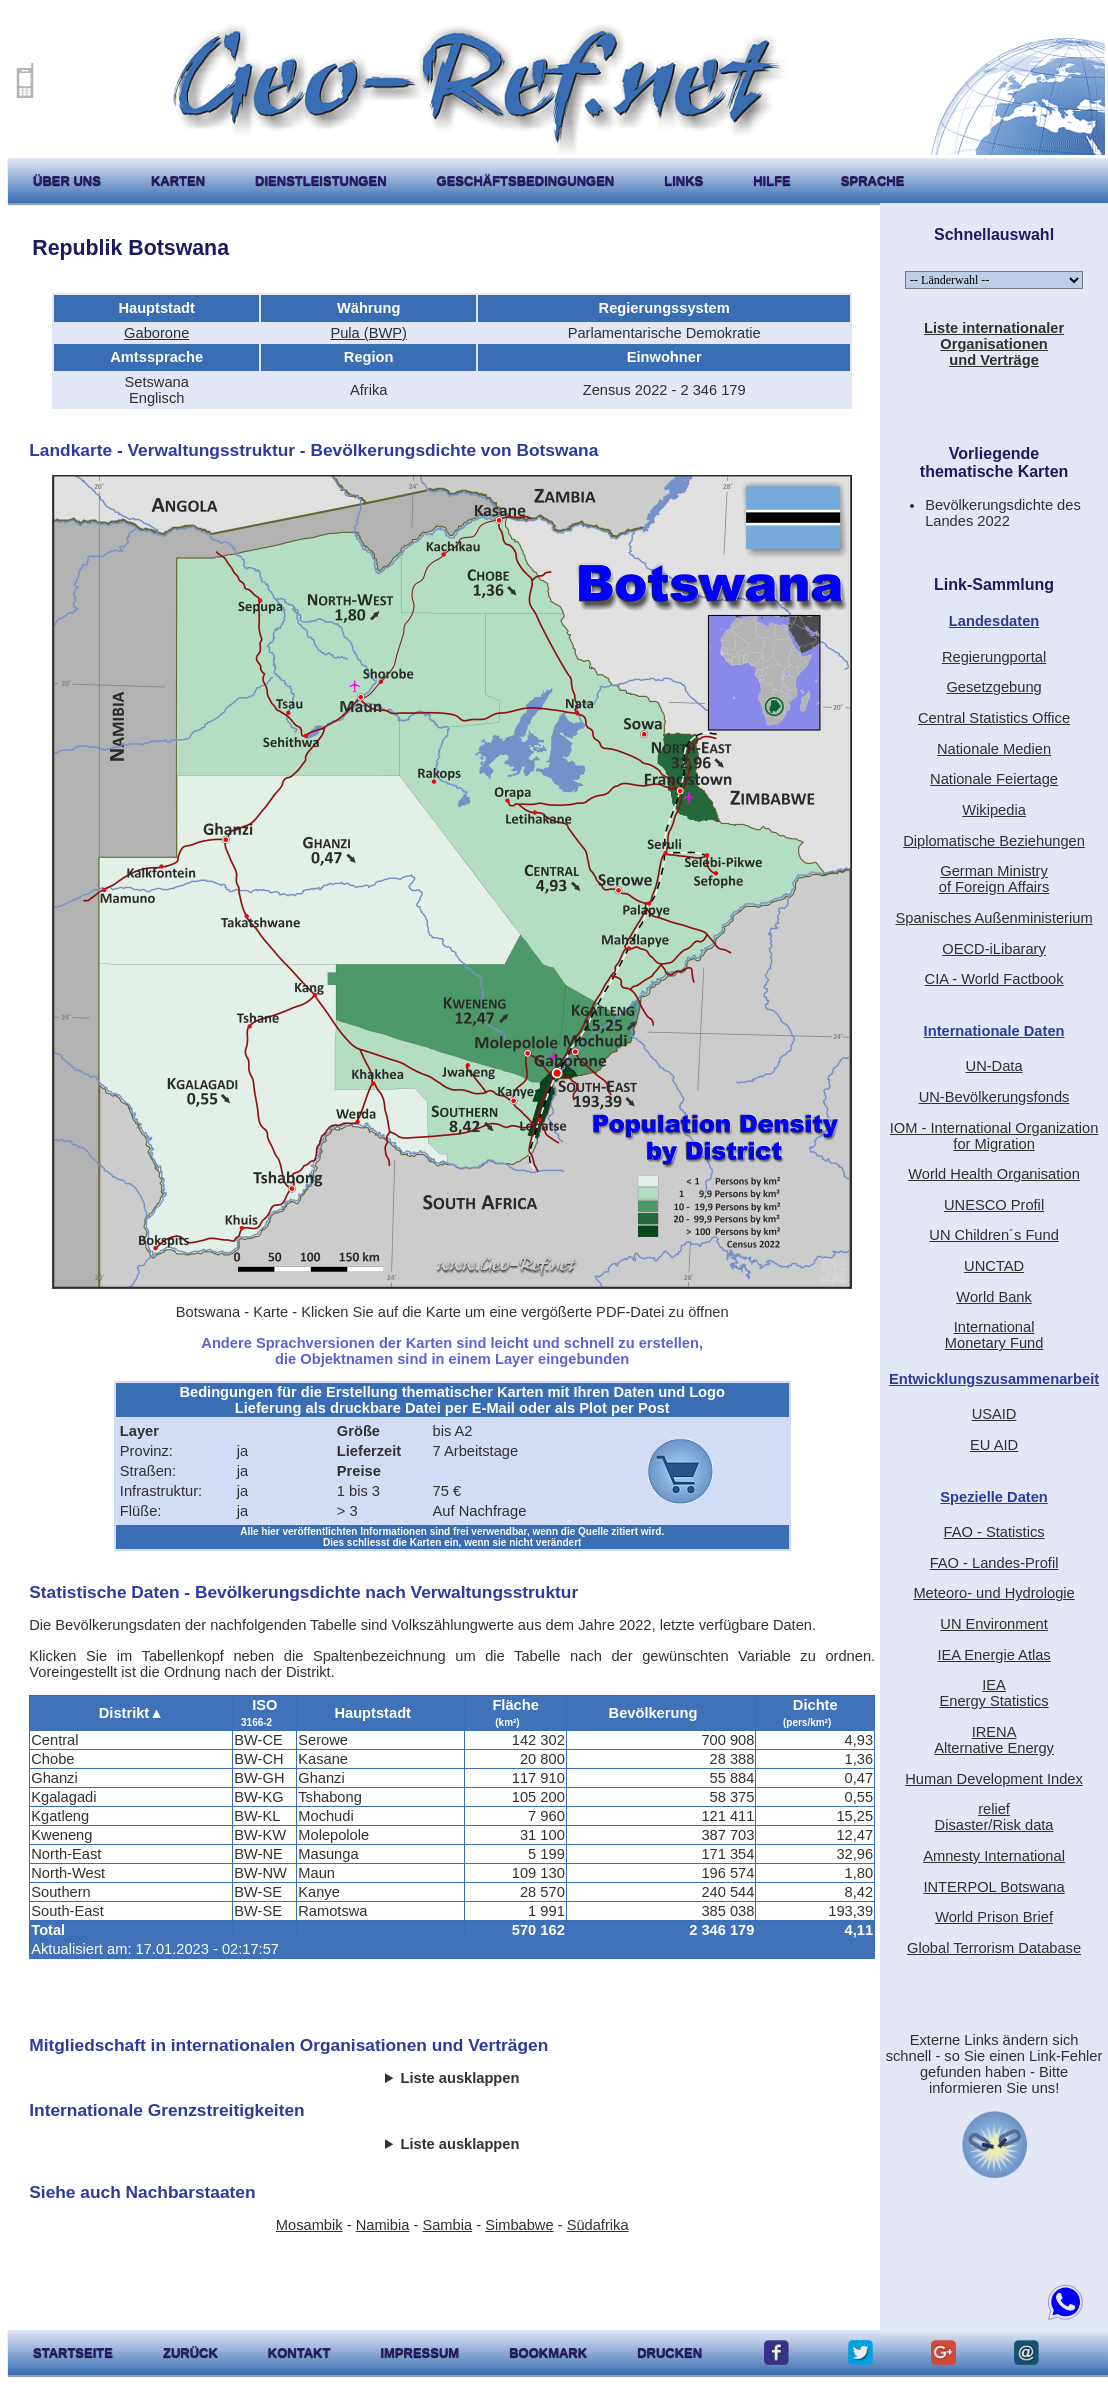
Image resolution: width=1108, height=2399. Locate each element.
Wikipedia (994, 810)
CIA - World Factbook (994, 979)
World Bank (994, 1297)
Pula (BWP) (368, 333)
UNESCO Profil (994, 1205)
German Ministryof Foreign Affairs (994, 879)
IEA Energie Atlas (993, 1655)
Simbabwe (519, 2225)
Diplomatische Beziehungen (994, 841)
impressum (419, 2352)
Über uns (67, 180)
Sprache (873, 180)
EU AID (994, 1445)
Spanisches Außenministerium (993, 918)
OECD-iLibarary (993, 949)
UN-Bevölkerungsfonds (994, 1097)
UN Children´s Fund (994, 1235)
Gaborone (156, 333)
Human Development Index (994, 1779)
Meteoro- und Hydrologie (993, 1593)
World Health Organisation (994, 1174)
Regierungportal (994, 657)
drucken (669, 2352)
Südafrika (598, 2225)
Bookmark (548, 2352)
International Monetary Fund (994, 1335)
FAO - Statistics (994, 1532)
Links (683, 180)
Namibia (383, 2225)
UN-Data (994, 1066)
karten (178, 180)
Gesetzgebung (993, 687)
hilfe (772, 180)
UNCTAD (994, 1266)
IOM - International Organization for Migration (994, 1136)
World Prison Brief (994, 1917)
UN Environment (994, 1624)
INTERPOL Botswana (993, 1887)
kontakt (299, 2352)
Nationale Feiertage (994, 779)
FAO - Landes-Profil (994, 1563)
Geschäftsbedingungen (526, 180)
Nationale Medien (994, 749)
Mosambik (309, 2225)
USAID (994, 1414)
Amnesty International (994, 1856)
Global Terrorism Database (994, 1948)
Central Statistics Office (994, 718)
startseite (73, 2352)
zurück (190, 2352)
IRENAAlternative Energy (994, 1740)
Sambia (447, 2225)
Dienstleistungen (320, 180)
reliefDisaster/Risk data (994, 1817)
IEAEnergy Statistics (993, 1693)
